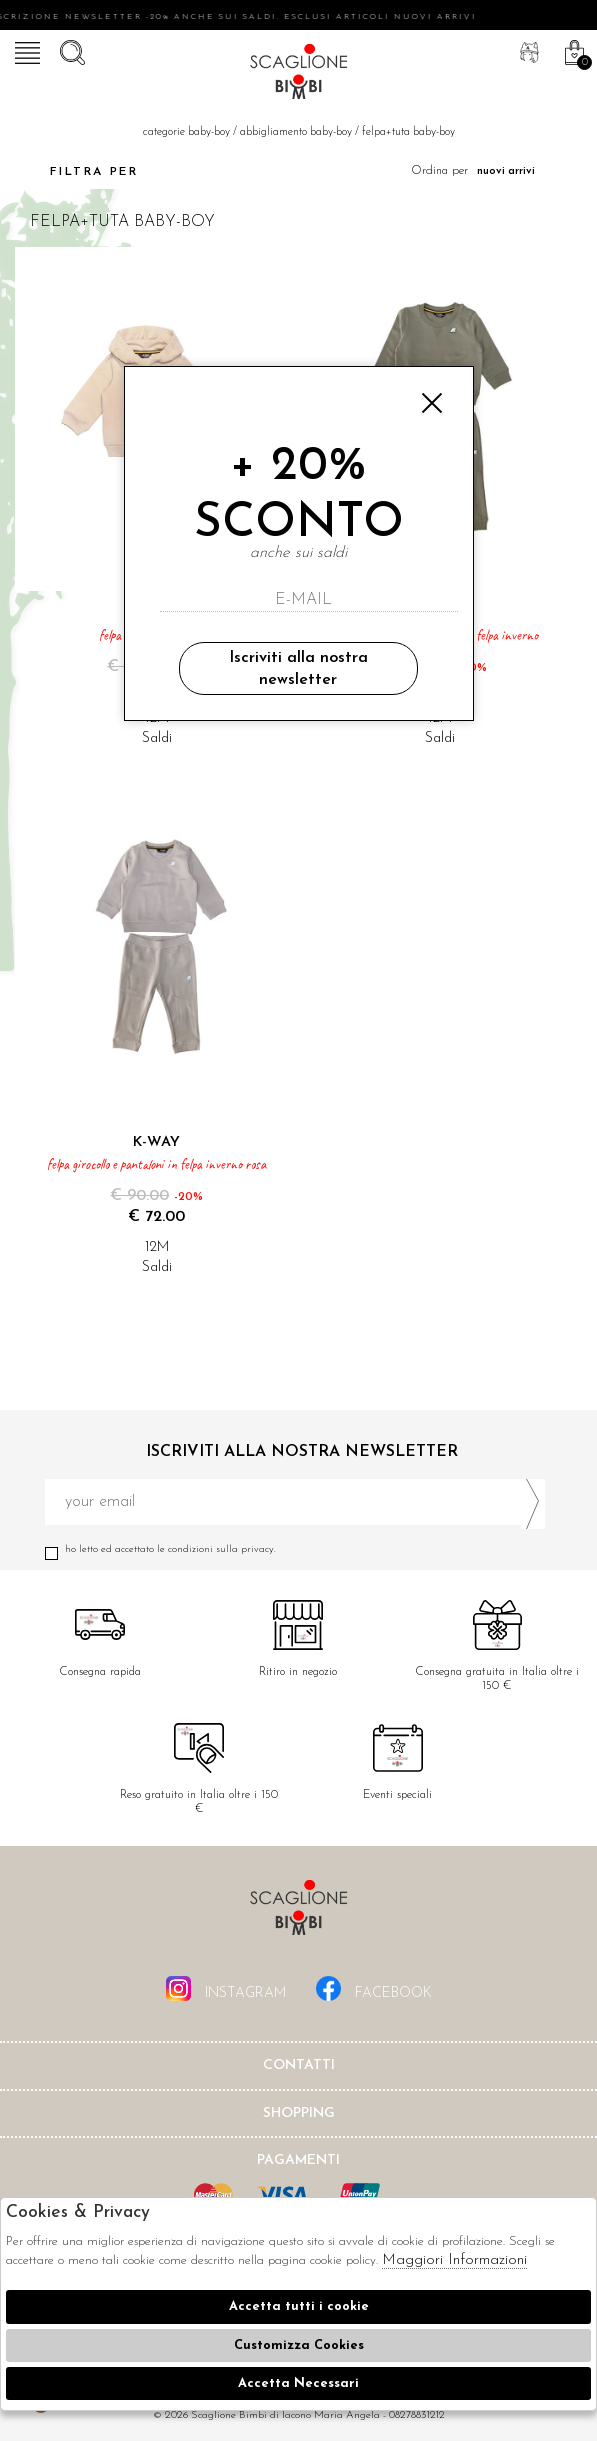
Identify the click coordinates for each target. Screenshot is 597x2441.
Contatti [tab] (299, 2065)
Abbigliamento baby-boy (296, 132)
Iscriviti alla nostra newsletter (298, 669)
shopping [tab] (299, 2113)
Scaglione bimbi (299, 75)
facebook (374, 1988)
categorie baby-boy (186, 132)
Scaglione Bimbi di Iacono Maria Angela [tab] (299, 1913)
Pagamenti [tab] (298, 2160)
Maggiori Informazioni (454, 2260)
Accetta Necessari (298, 2383)
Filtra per (76, 172)
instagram (226, 1988)
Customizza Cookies (299, 2345)
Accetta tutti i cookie (299, 2306)
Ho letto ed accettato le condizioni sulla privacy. (295, 1549)
